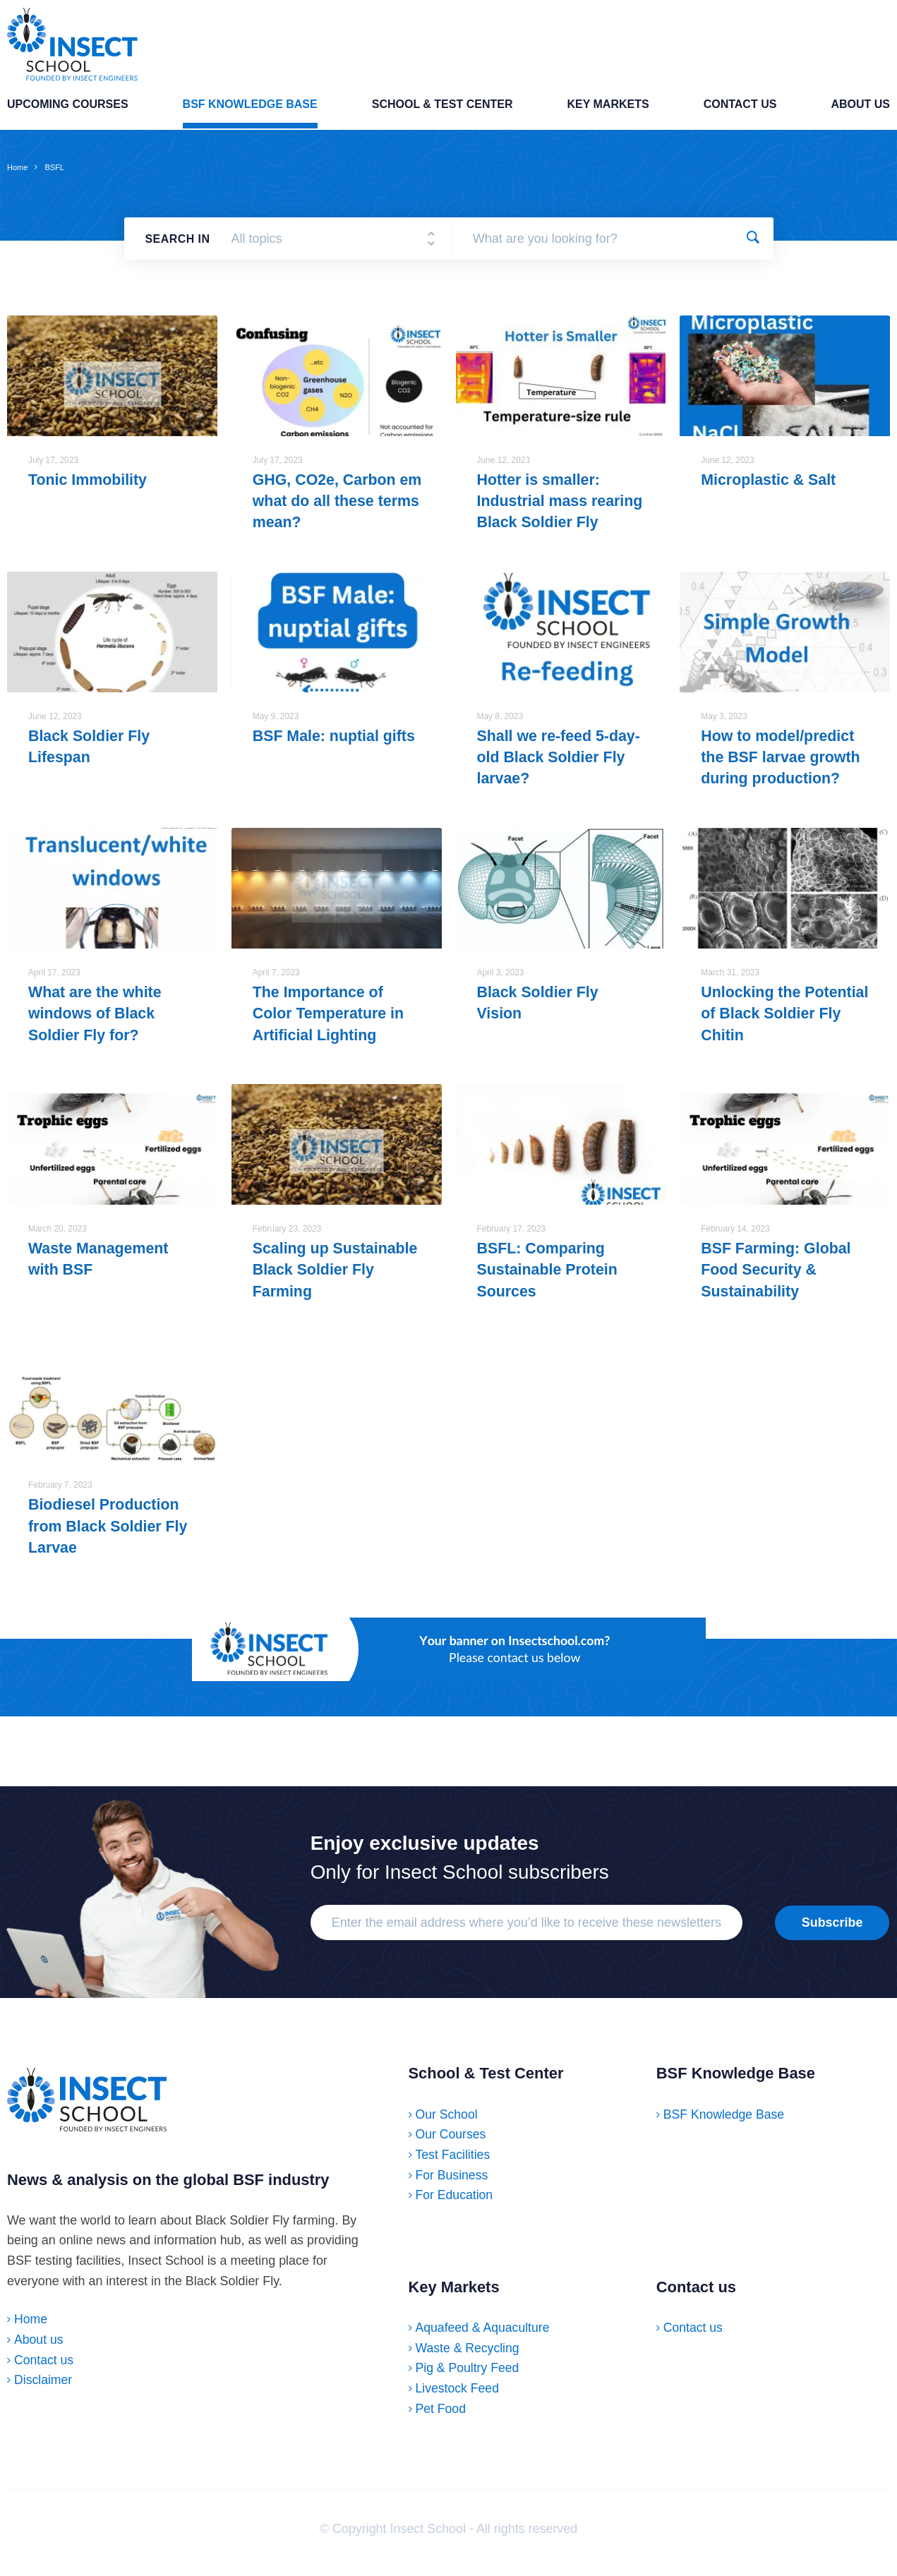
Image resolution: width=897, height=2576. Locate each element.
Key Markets (608, 109)
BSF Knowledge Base (250, 109)
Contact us (740, 109)
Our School (447, 2120)
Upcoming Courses (67, 109)
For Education (455, 2201)
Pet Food (441, 2414)
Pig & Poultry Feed (468, 2374)
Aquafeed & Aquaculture (484, 2334)
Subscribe (832, 1928)
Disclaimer (43, 2390)
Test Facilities (453, 2161)
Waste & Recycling (469, 2354)
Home (17, 170)
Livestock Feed (458, 2395)
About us (860, 109)
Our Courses (452, 2140)
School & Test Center (442, 109)
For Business (453, 2181)
